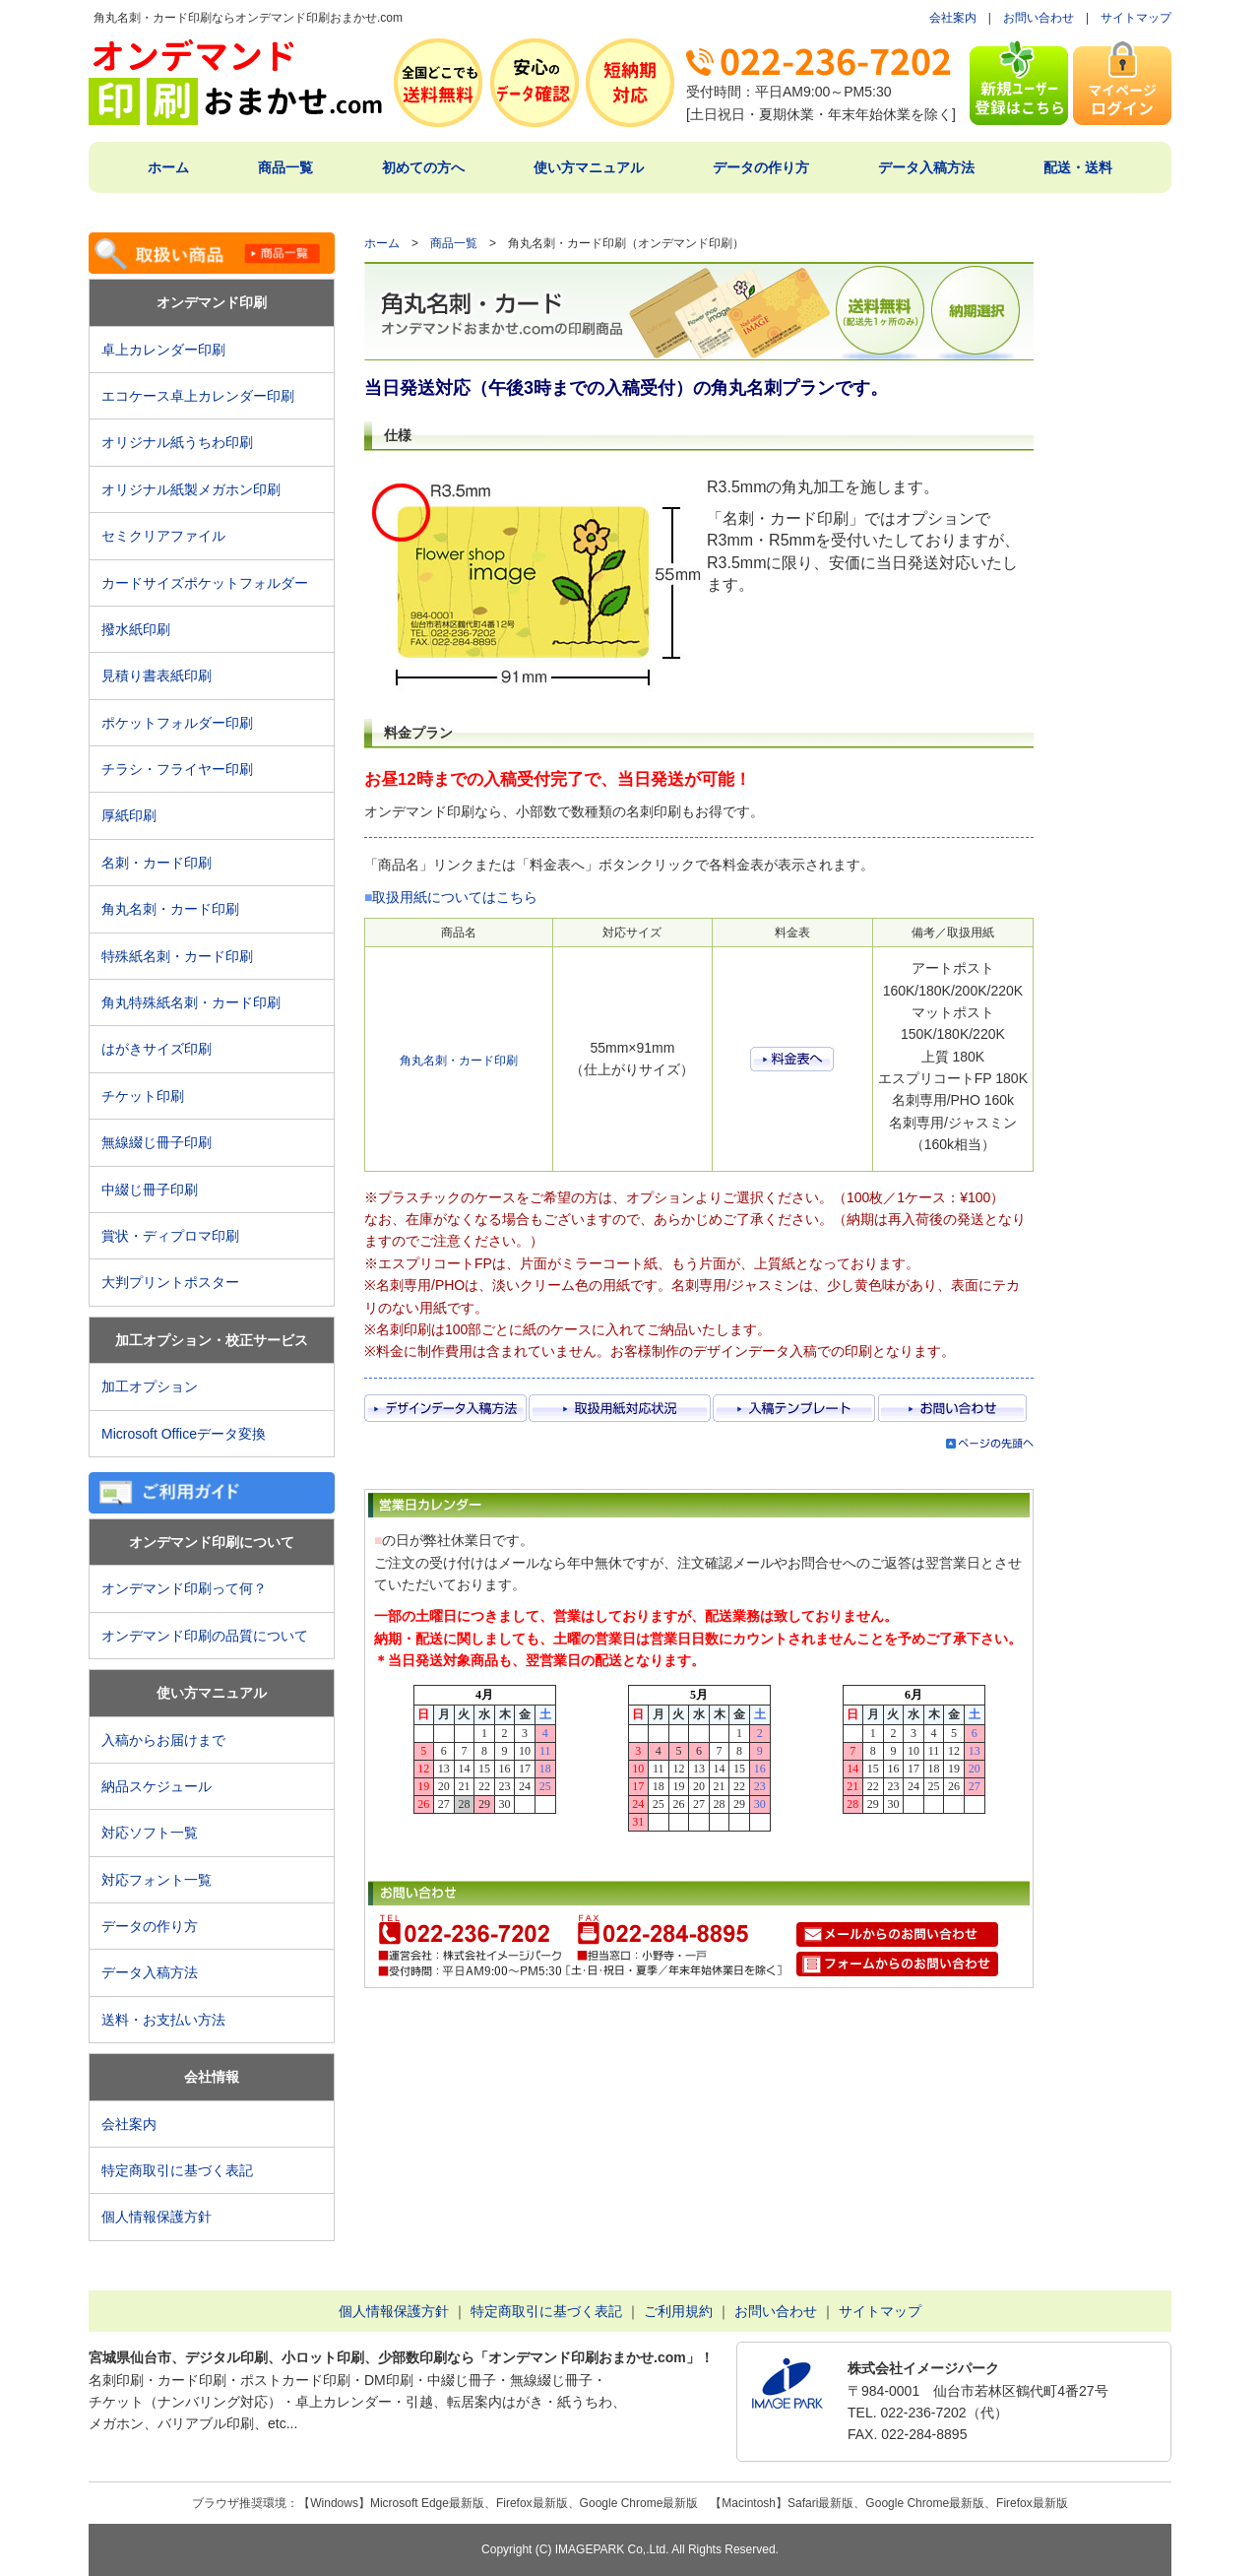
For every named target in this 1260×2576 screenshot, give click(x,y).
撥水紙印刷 (135, 629)
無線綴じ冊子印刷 (156, 1142)
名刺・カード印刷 (156, 862)
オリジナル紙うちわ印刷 (177, 442)
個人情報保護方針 (156, 2216)
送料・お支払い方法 (163, 2020)
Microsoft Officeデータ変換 (183, 1434)
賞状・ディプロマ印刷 (170, 1236)
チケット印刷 (142, 1096)
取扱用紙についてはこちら (454, 897)
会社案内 (952, 18)
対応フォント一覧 (156, 1880)
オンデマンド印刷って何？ (184, 1588)
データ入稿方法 (926, 167)
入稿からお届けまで (163, 1740)
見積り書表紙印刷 (163, 675)
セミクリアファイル (170, 536)
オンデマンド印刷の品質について (204, 1635)
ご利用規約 (678, 2311)
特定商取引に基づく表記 (177, 2170)
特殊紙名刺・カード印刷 (177, 956)
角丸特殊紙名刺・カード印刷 (191, 1002)
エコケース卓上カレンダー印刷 (197, 396)
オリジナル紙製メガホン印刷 (191, 489)
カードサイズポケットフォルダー (204, 583)
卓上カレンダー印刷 (170, 349)
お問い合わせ (1038, 18)
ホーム (168, 167)
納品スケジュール (156, 1786)
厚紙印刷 (135, 815)
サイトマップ (1136, 18)
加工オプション (149, 1386)
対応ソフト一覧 (149, 1832)
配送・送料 (1077, 167)
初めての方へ (423, 167)
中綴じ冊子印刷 (149, 1189)
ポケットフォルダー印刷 (177, 723)
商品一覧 (285, 167)
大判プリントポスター (170, 1282)
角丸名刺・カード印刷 (170, 909)
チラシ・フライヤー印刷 (177, 769)
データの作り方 (761, 167)
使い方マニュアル (589, 167)
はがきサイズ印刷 (156, 1049)
